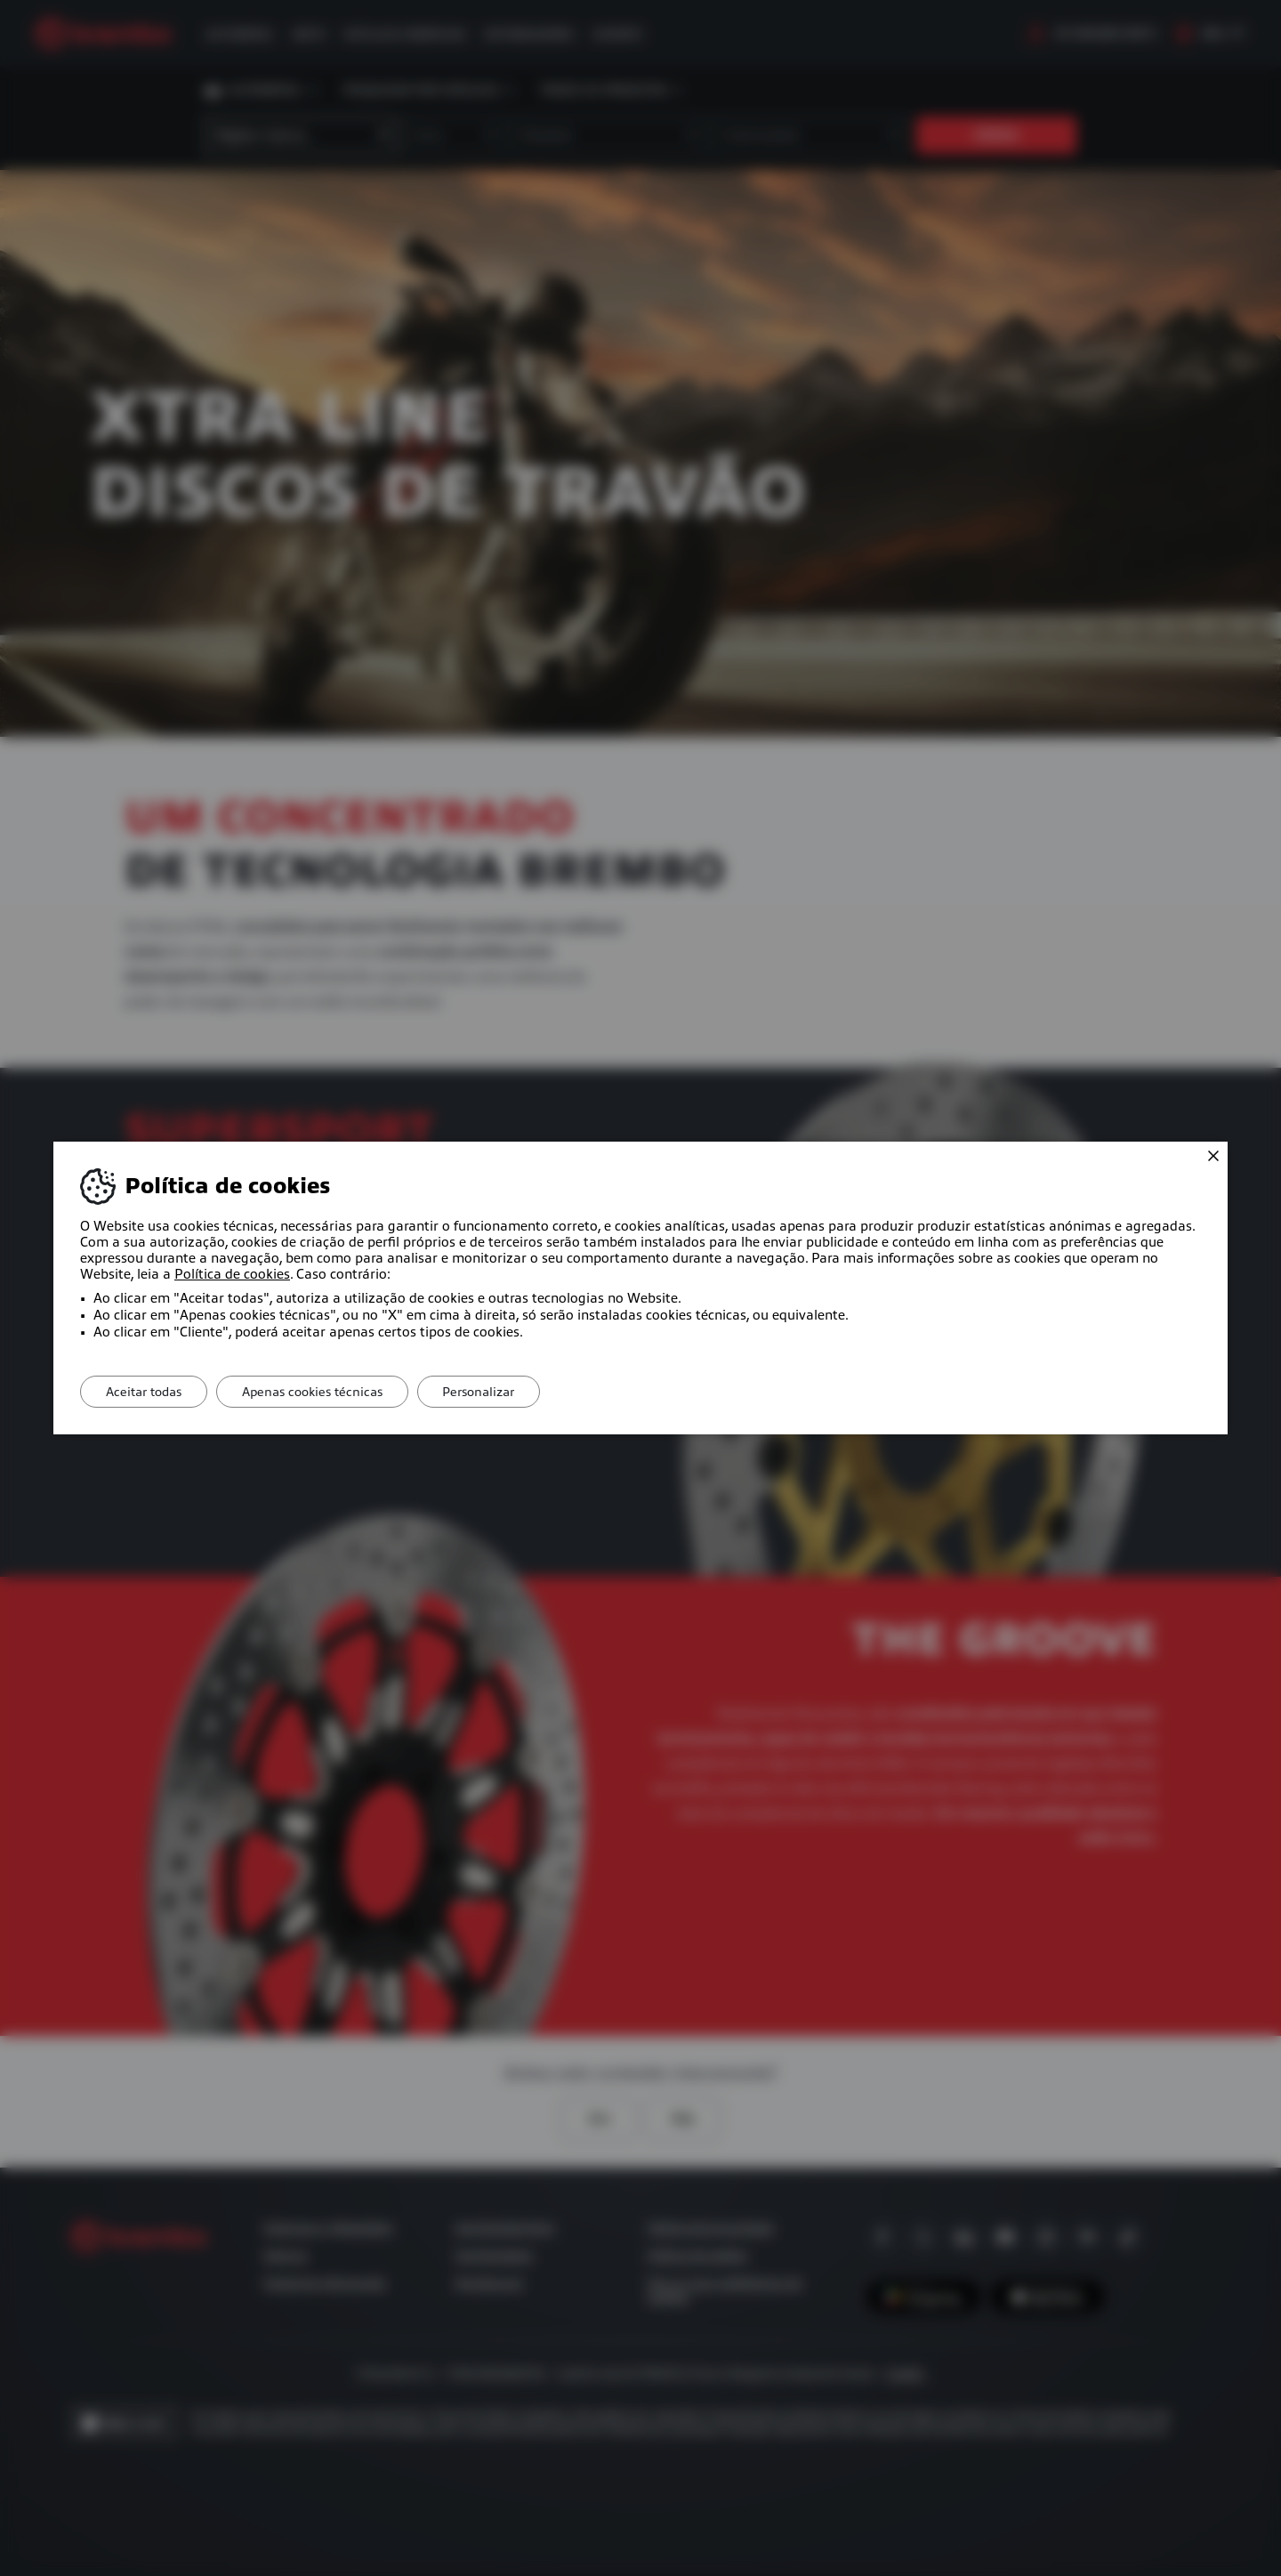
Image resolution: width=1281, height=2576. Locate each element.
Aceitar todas (145, 1392)
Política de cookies (232, 1274)
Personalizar (488, 1392)
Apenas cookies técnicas (317, 1392)
